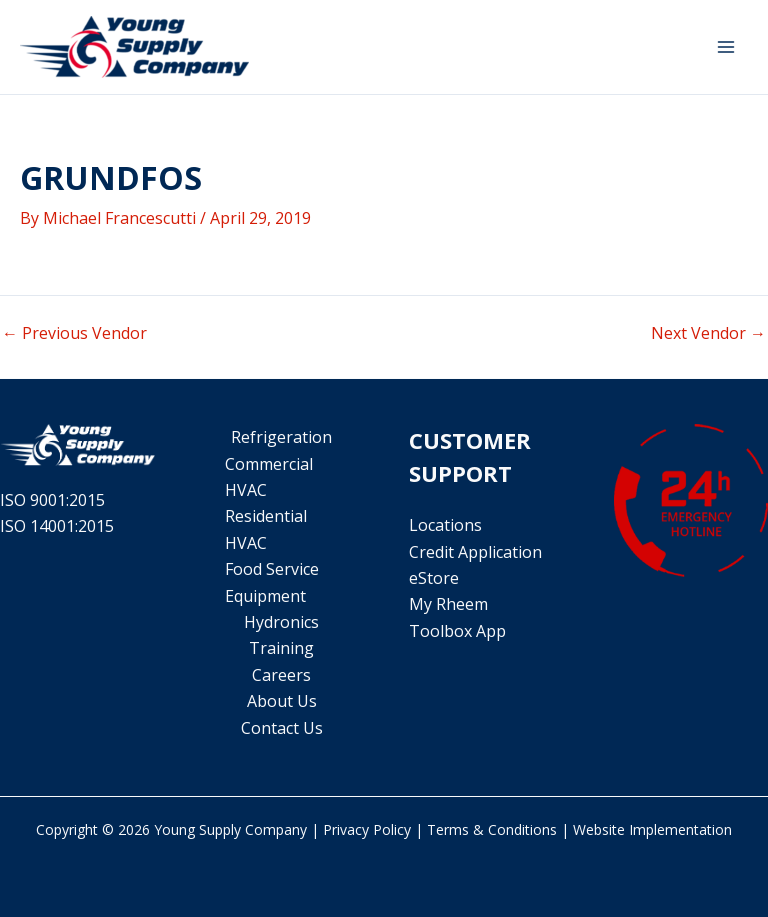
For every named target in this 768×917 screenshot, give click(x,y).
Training (281, 648)
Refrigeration (281, 437)
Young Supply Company (230, 829)
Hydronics (281, 622)
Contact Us (282, 728)
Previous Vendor (74, 333)
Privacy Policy (367, 829)
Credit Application (475, 552)
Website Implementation (652, 829)
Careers (281, 675)
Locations (445, 525)
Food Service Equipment (272, 582)
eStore (434, 578)
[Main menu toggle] (726, 47)
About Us (282, 701)
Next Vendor (708, 333)
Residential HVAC (266, 529)
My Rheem (448, 604)
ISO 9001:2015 (52, 500)
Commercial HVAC (269, 477)
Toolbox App (457, 631)
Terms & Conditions (492, 829)
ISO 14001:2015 (57, 526)
